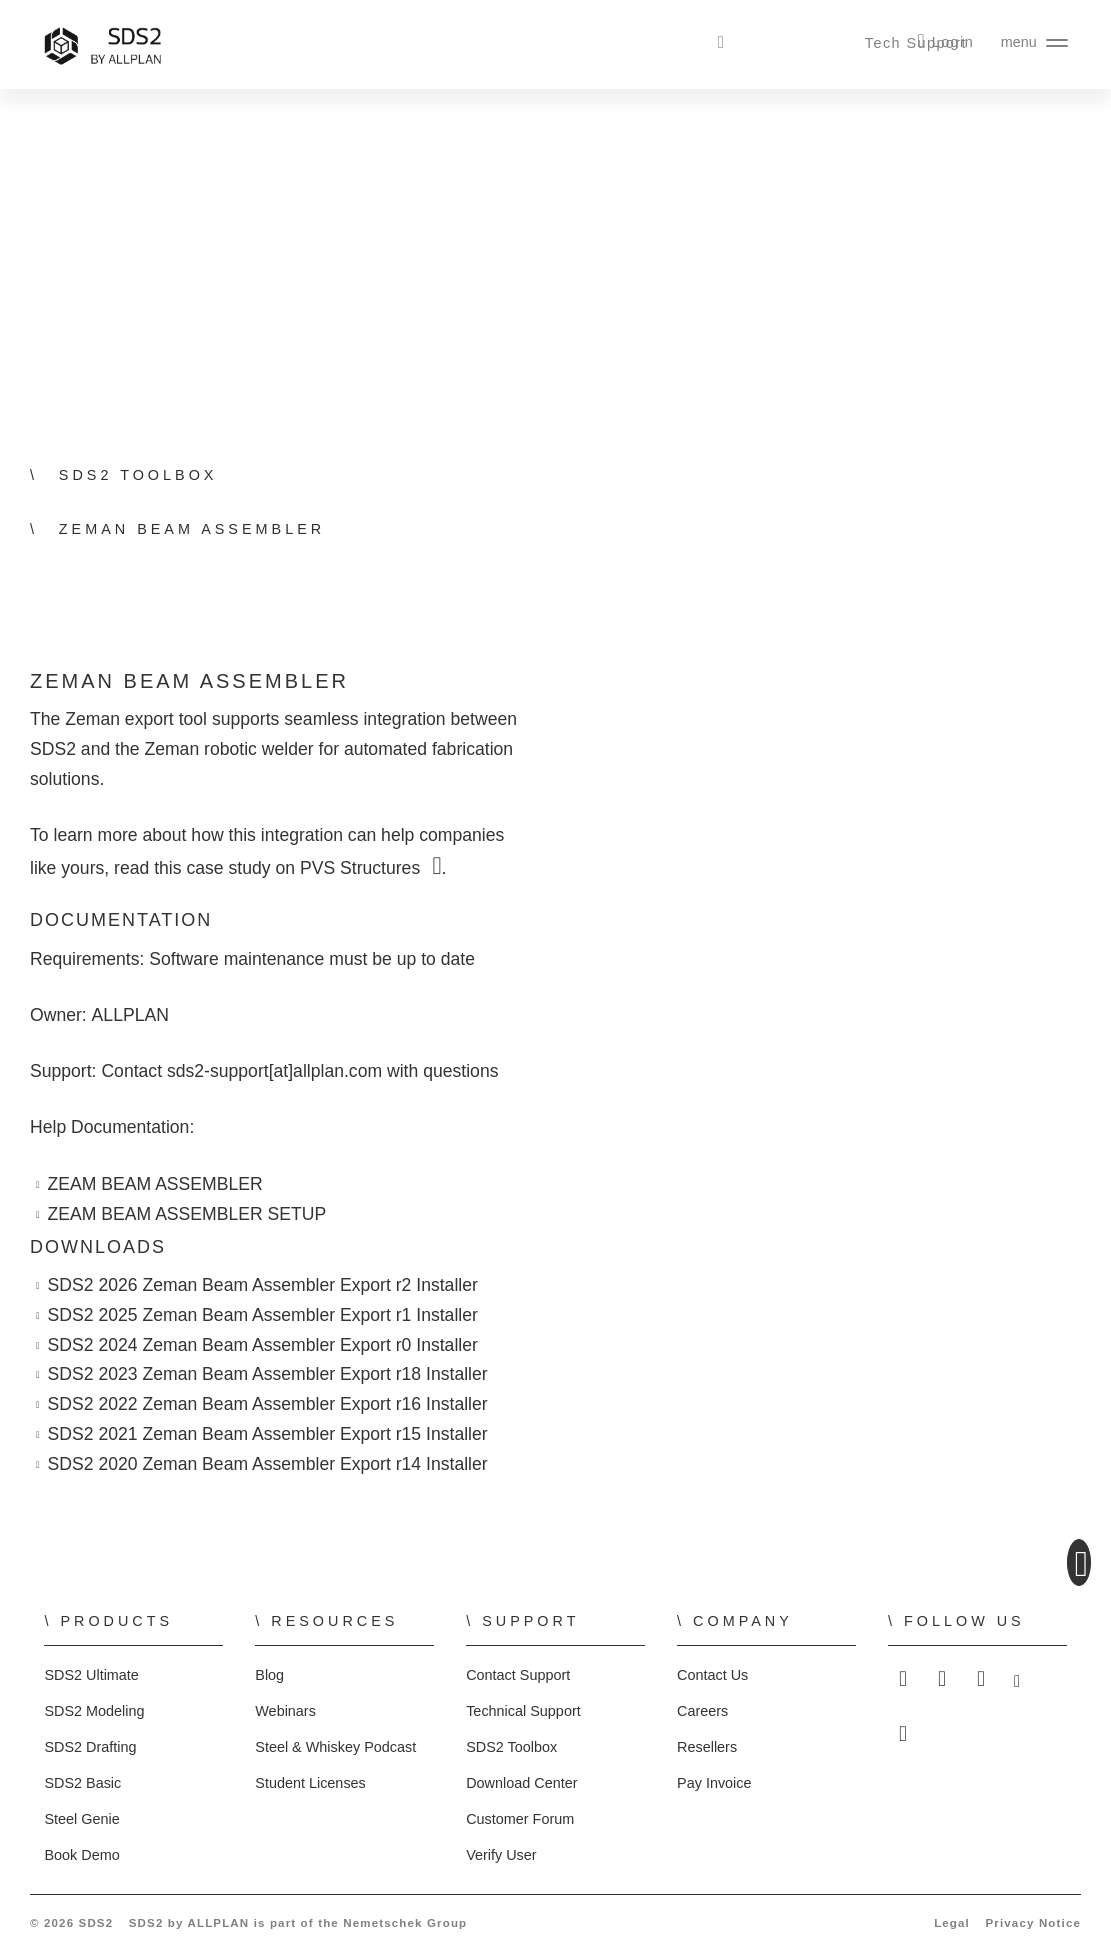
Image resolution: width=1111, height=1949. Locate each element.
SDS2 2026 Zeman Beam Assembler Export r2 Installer (263, 1285)
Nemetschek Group (399, 1922)
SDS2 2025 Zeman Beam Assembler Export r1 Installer (263, 1315)
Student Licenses (308, 1783)
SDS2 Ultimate (90, 1675)
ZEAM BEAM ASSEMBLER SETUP (184, 1214)
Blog (269, 1675)
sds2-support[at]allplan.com (280, 1071)
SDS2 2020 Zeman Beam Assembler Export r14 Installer (268, 1464)
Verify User (501, 1855)
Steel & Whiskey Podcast (334, 1747)
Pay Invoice (714, 1783)
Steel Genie (81, 1819)
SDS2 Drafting (89, 1747)
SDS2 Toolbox (510, 1747)
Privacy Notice (1035, 1922)
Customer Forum (518, 1819)
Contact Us (711, 1675)
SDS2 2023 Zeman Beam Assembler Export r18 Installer (268, 1374)
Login (954, 42)
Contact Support (517, 1675)
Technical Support (522, 1711)
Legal (957, 1922)
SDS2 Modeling (93, 1711)
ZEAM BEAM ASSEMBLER (154, 1184)
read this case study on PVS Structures (269, 868)
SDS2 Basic (79, 1783)
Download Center (521, 1783)
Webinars (285, 1711)
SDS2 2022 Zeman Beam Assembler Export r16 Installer (268, 1404)
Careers (701, 1711)
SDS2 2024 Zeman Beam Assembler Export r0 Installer (263, 1345)
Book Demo (81, 1855)
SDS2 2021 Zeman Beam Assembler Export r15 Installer (268, 1434)
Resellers (706, 1747)
